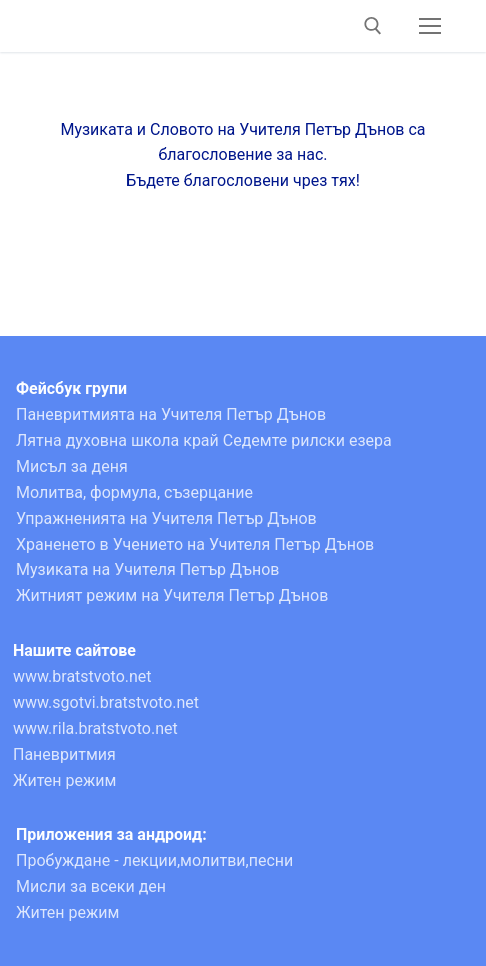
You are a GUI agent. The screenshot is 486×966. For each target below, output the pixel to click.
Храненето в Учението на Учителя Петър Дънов (195, 544)
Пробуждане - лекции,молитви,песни (154, 860)
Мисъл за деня (72, 466)
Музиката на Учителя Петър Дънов (148, 569)
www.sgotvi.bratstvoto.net (106, 702)
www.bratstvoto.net (82, 676)
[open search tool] (373, 26)
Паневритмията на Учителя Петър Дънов (171, 414)
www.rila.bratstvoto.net (95, 728)
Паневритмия (64, 754)
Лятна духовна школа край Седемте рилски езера (204, 440)
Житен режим (64, 780)
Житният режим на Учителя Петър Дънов (172, 595)
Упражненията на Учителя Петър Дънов (166, 518)
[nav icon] (430, 26)
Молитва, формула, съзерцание (134, 492)
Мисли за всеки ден (91, 886)
